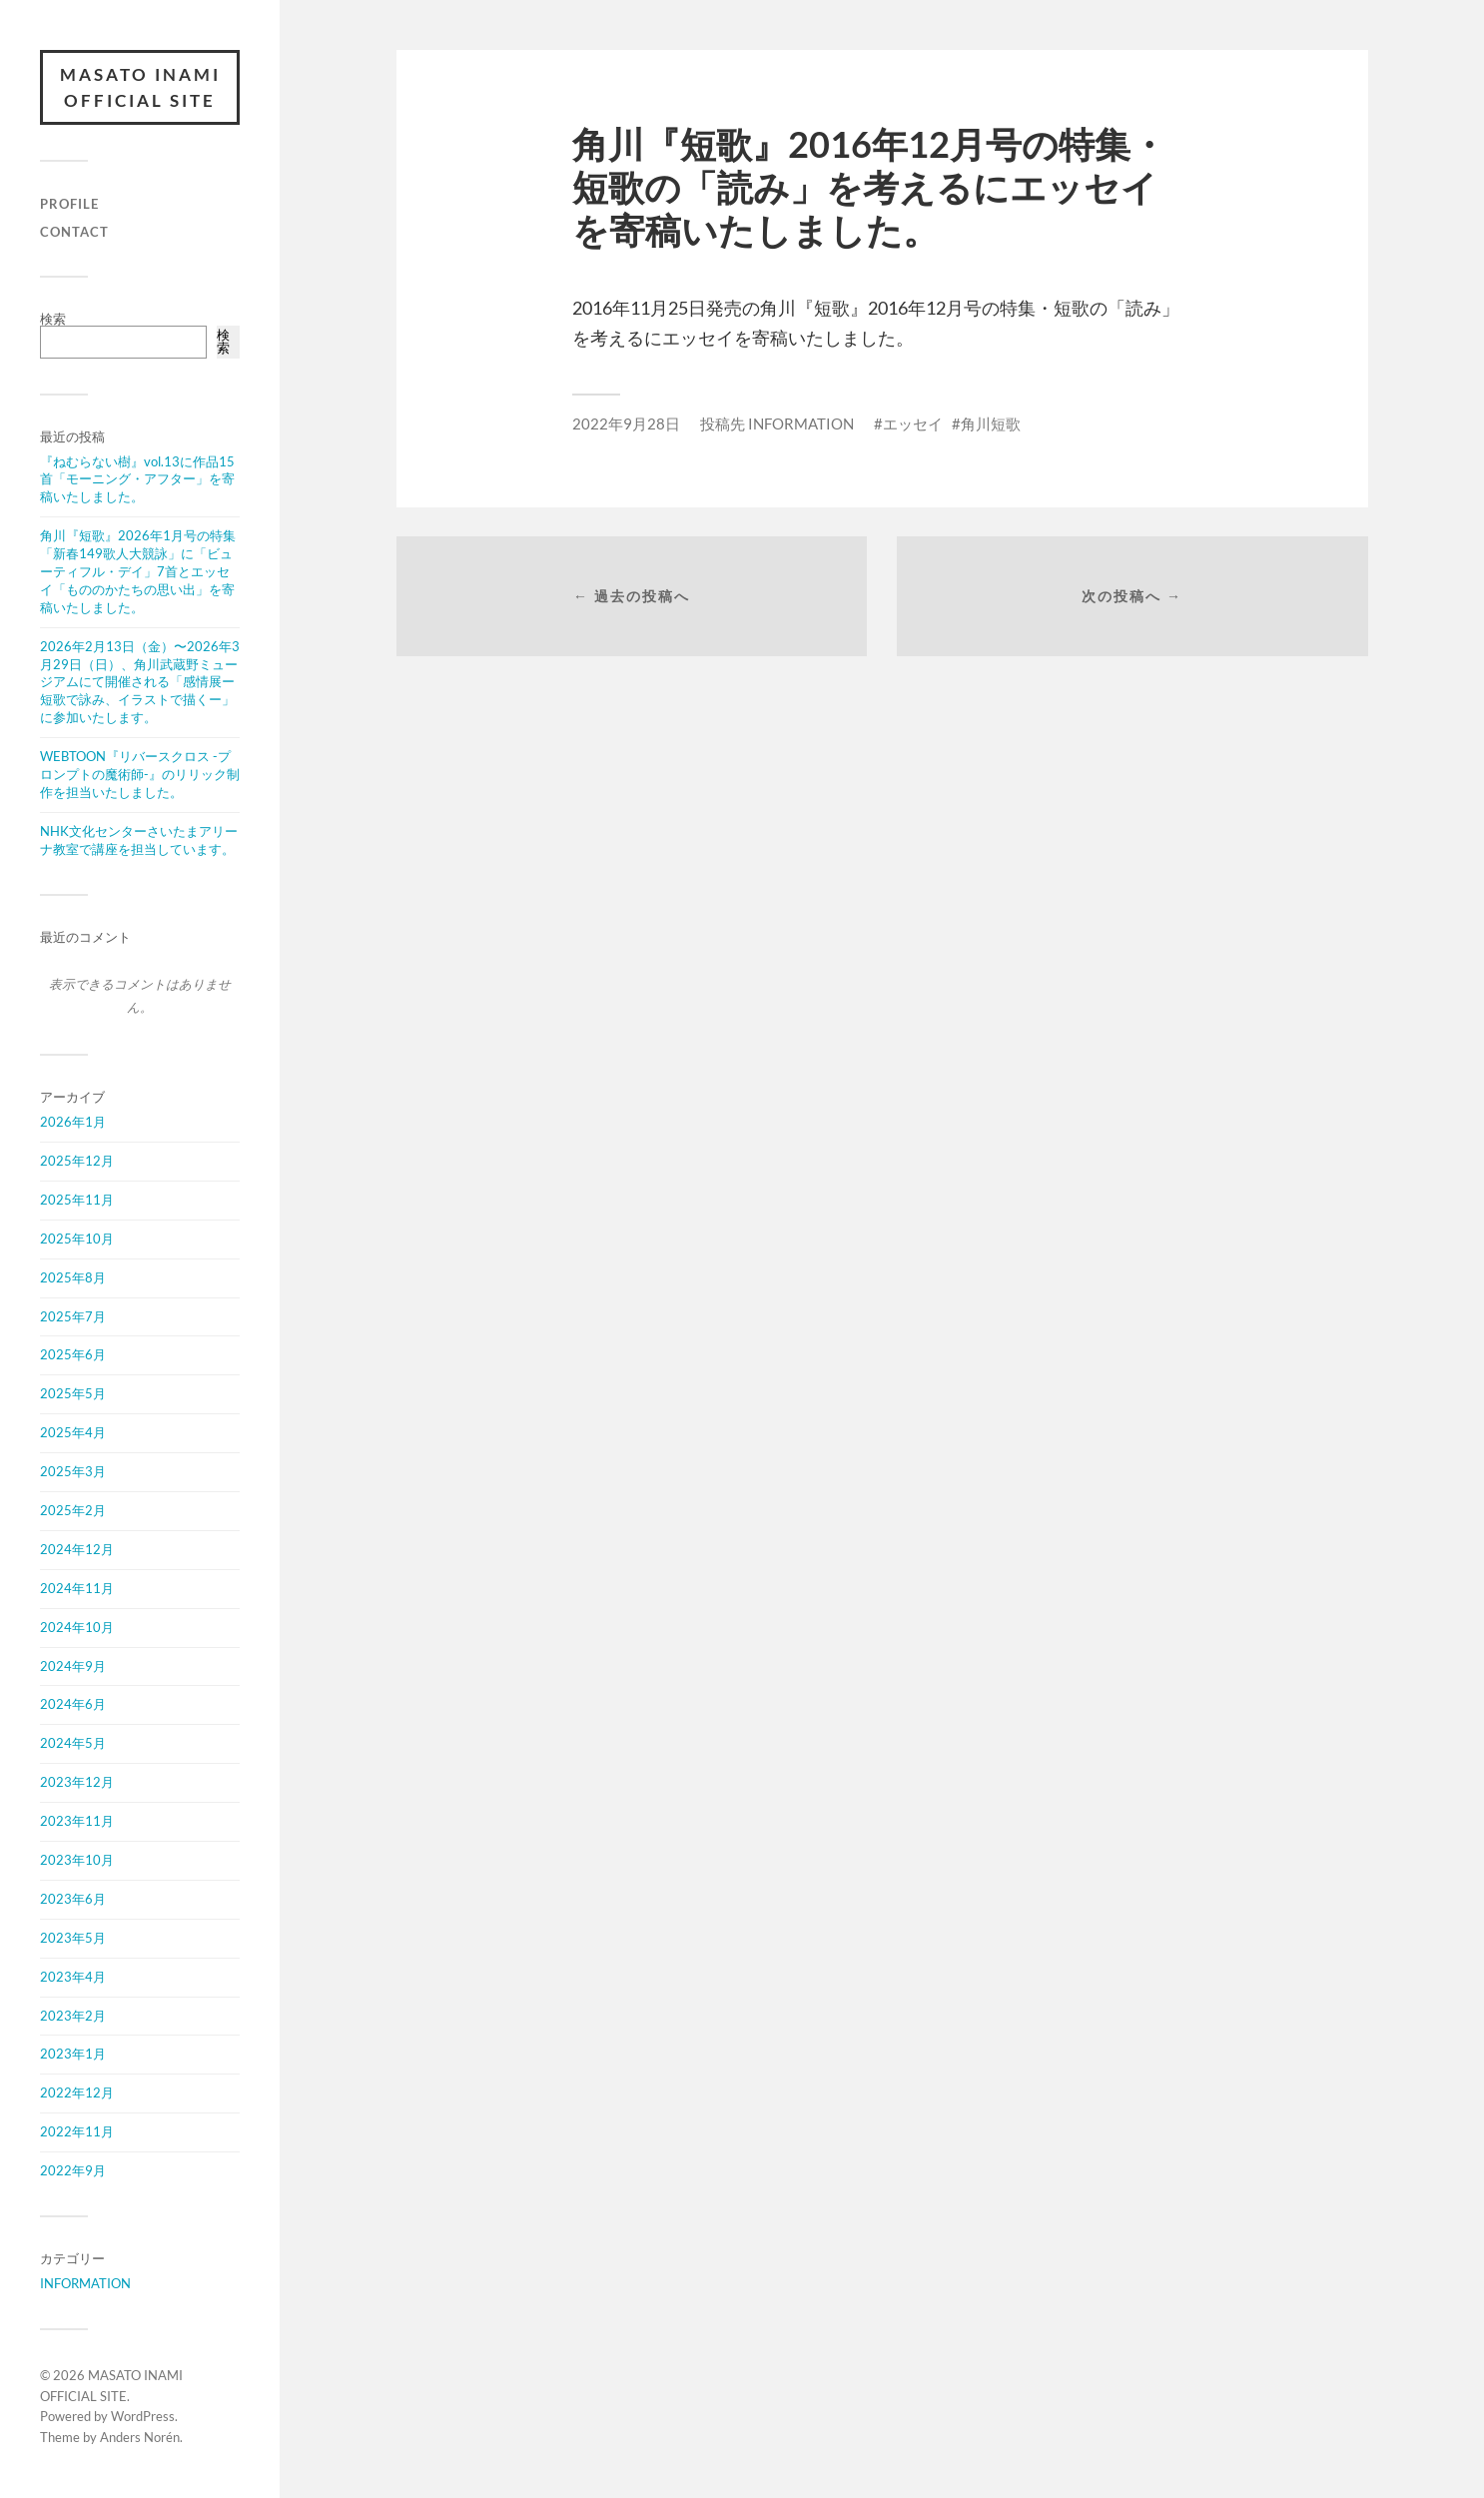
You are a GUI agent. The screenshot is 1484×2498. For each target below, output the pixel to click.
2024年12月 (77, 1549)
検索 (53, 319)
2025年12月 (77, 1161)
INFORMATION (85, 2283)
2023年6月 (73, 1899)
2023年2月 (73, 2016)
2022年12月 (77, 2092)
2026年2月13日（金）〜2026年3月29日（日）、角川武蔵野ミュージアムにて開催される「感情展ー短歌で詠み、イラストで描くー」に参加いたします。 (140, 682)
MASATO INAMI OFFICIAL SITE (140, 87)
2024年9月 (73, 1666)
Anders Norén (140, 2437)
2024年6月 (73, 1704)
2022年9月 (73, 2170)
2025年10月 (77, 1239)
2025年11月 (77, 1200)
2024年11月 (77, 1588)
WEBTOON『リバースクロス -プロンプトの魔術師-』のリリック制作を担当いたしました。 (140, 774)
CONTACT (74, 232)
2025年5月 (73, 1393)
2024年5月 (73, 1743)
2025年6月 (73, 1354)
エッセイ (913, 423)
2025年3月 (73, 1471)
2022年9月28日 (626, 423)
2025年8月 (73, 1277)
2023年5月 (73, 1938)
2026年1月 (73, 1122)
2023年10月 (77, 1860)
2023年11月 (77, 1821)
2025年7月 (73, 1316)
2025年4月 (73, 1432)
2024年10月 (77, 1627)
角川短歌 (991, 423)
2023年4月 (73, 1977)
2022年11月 (77, 2131)
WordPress (143, 2416)
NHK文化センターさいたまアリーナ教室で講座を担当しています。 (139, 840)
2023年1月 (73, 2054)
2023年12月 (77, 1782)
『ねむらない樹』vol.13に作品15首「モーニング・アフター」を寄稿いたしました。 (137, 479)
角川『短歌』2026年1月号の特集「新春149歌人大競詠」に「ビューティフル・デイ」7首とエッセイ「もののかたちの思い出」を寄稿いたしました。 (138, 571)
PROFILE (69, 204)
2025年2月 (73, 1510)
